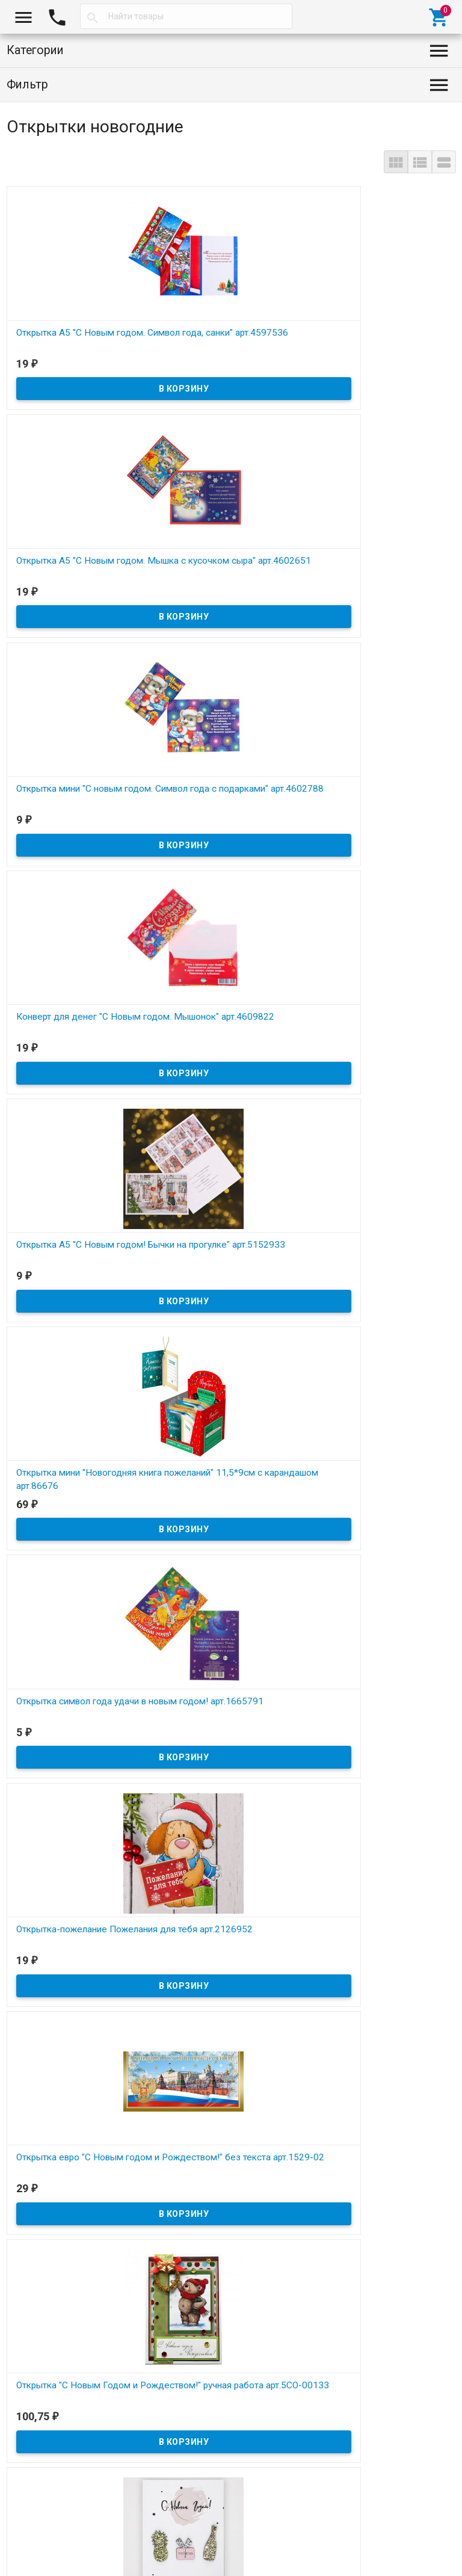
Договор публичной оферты (56, 2569)
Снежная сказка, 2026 (59, 2540)
